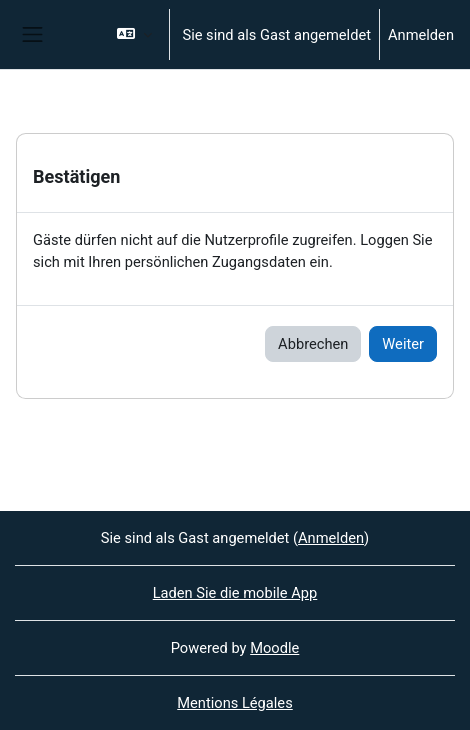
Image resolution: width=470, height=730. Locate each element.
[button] (134, 34)
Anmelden (421, 35)
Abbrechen (313, 344)
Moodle (274, 648)
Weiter (403, 344)
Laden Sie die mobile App (235, 593)
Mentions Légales (234, 703)
